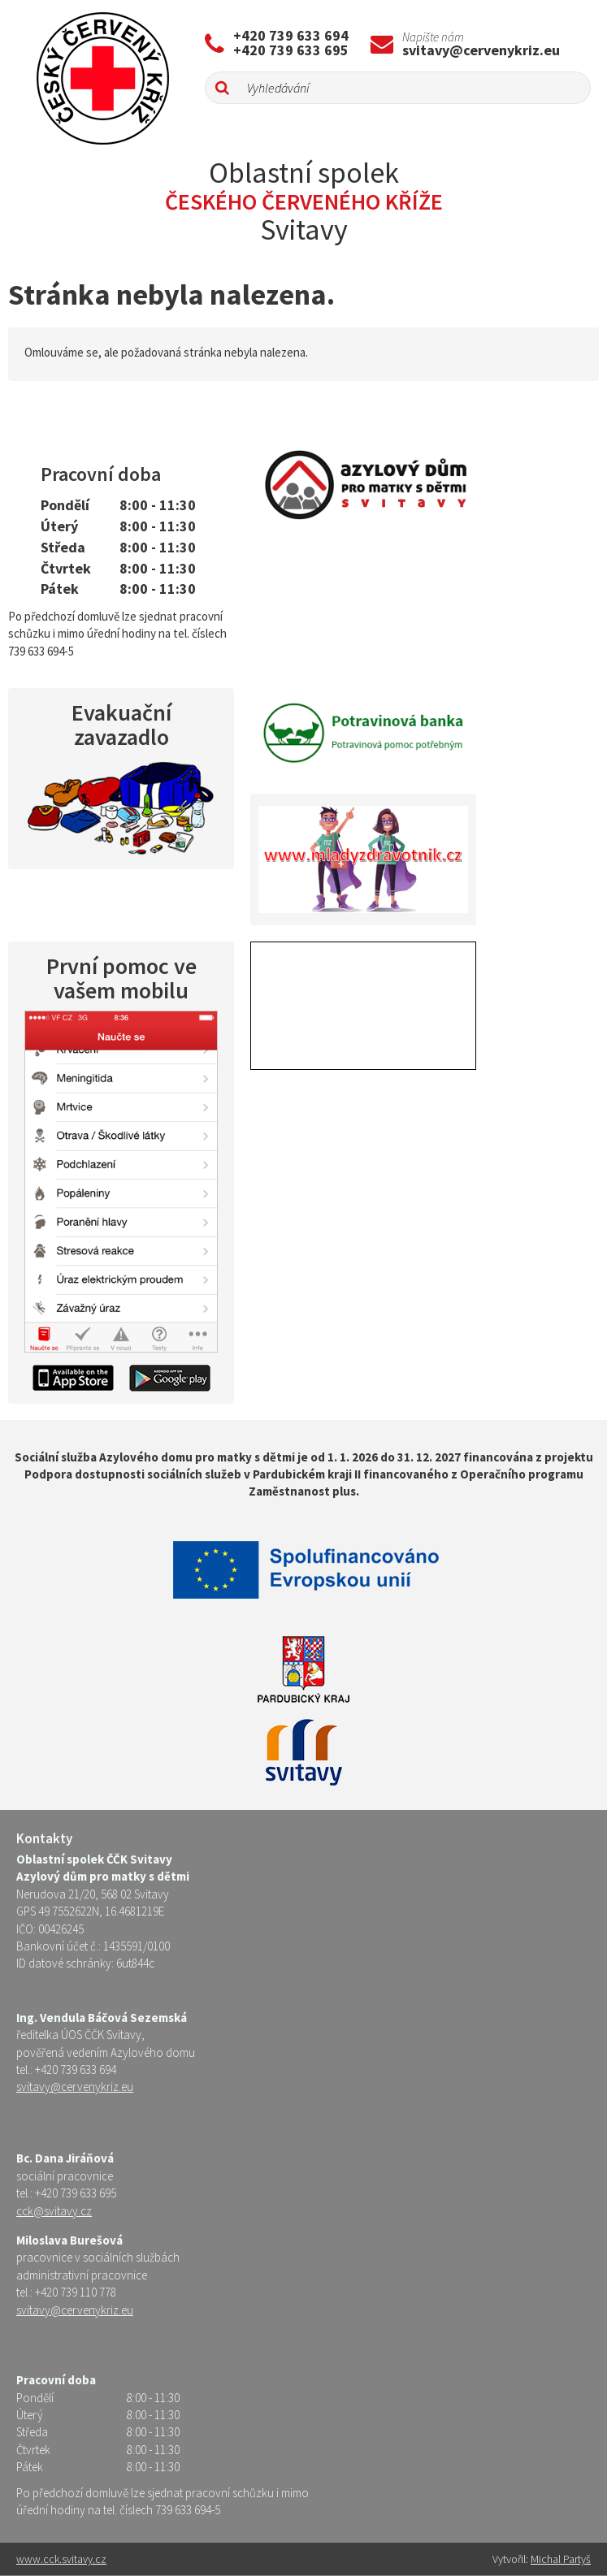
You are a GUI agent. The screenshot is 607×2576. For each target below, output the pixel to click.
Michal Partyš (561, 2559)
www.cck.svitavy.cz (61, 2559)
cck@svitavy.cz (54, 2211)
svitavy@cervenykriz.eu (481, 50)
